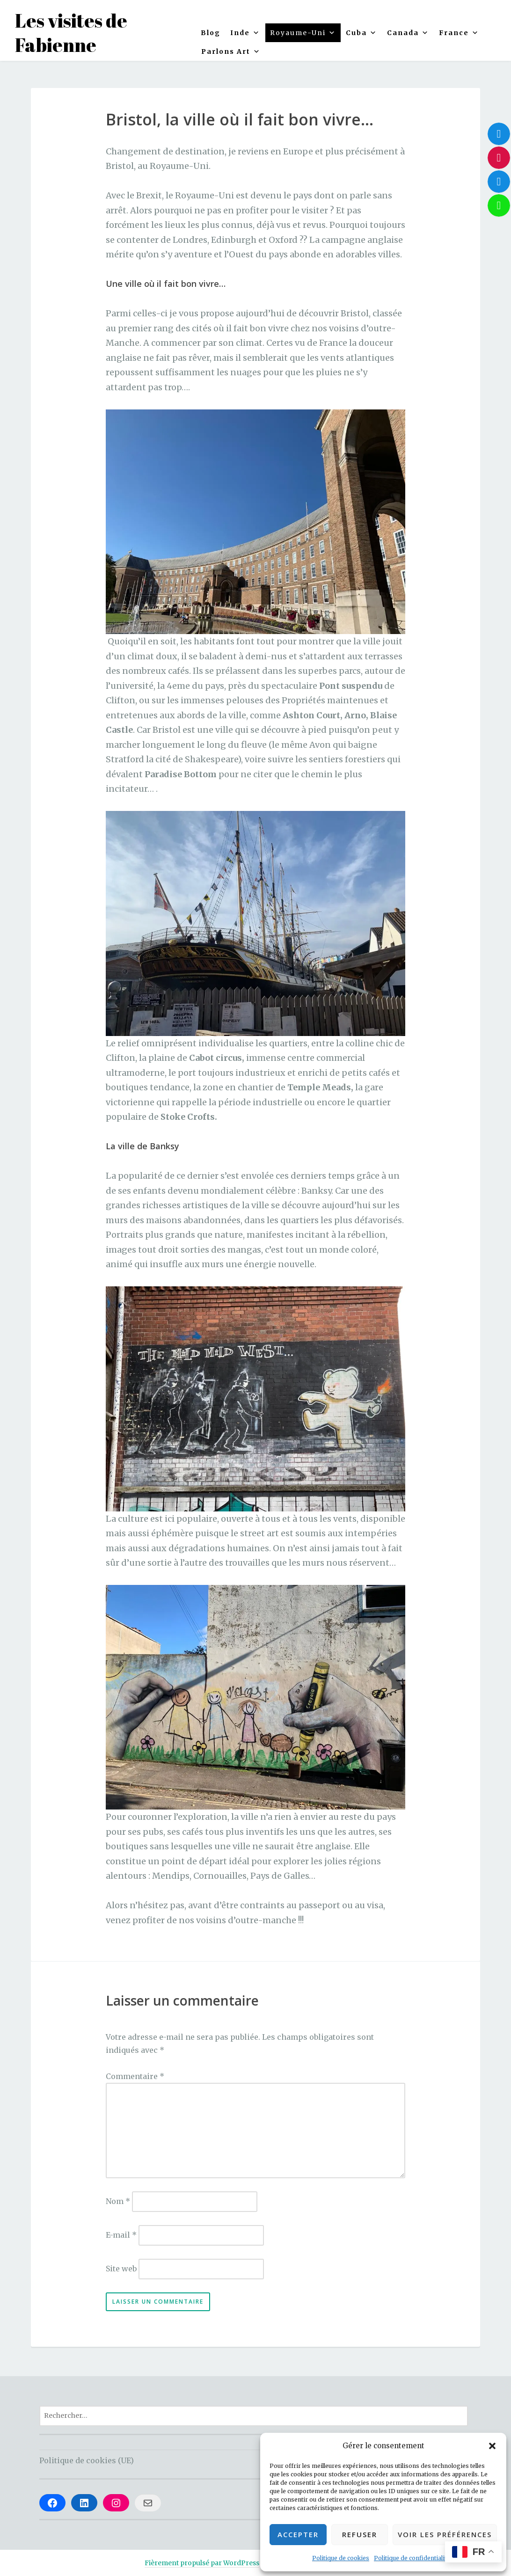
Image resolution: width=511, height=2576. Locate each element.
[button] (492, 2446)
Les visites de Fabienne (71, 33)
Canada (408, 32)
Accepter (298, 2534)
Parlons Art (231, 51)
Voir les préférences (445, 2534)
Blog (210, 33)
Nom (118, 2200)
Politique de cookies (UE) (86, 2460)
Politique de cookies (340, 2557)
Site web (121, 2268)
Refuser (359, 2534)
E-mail (121, 2235)
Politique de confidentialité (412, 2557)
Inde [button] (245, 32)
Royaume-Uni (303, 32)
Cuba (361, 32)
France (459, 32)
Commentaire (135, 2076)
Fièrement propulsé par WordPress (202, 2563)
